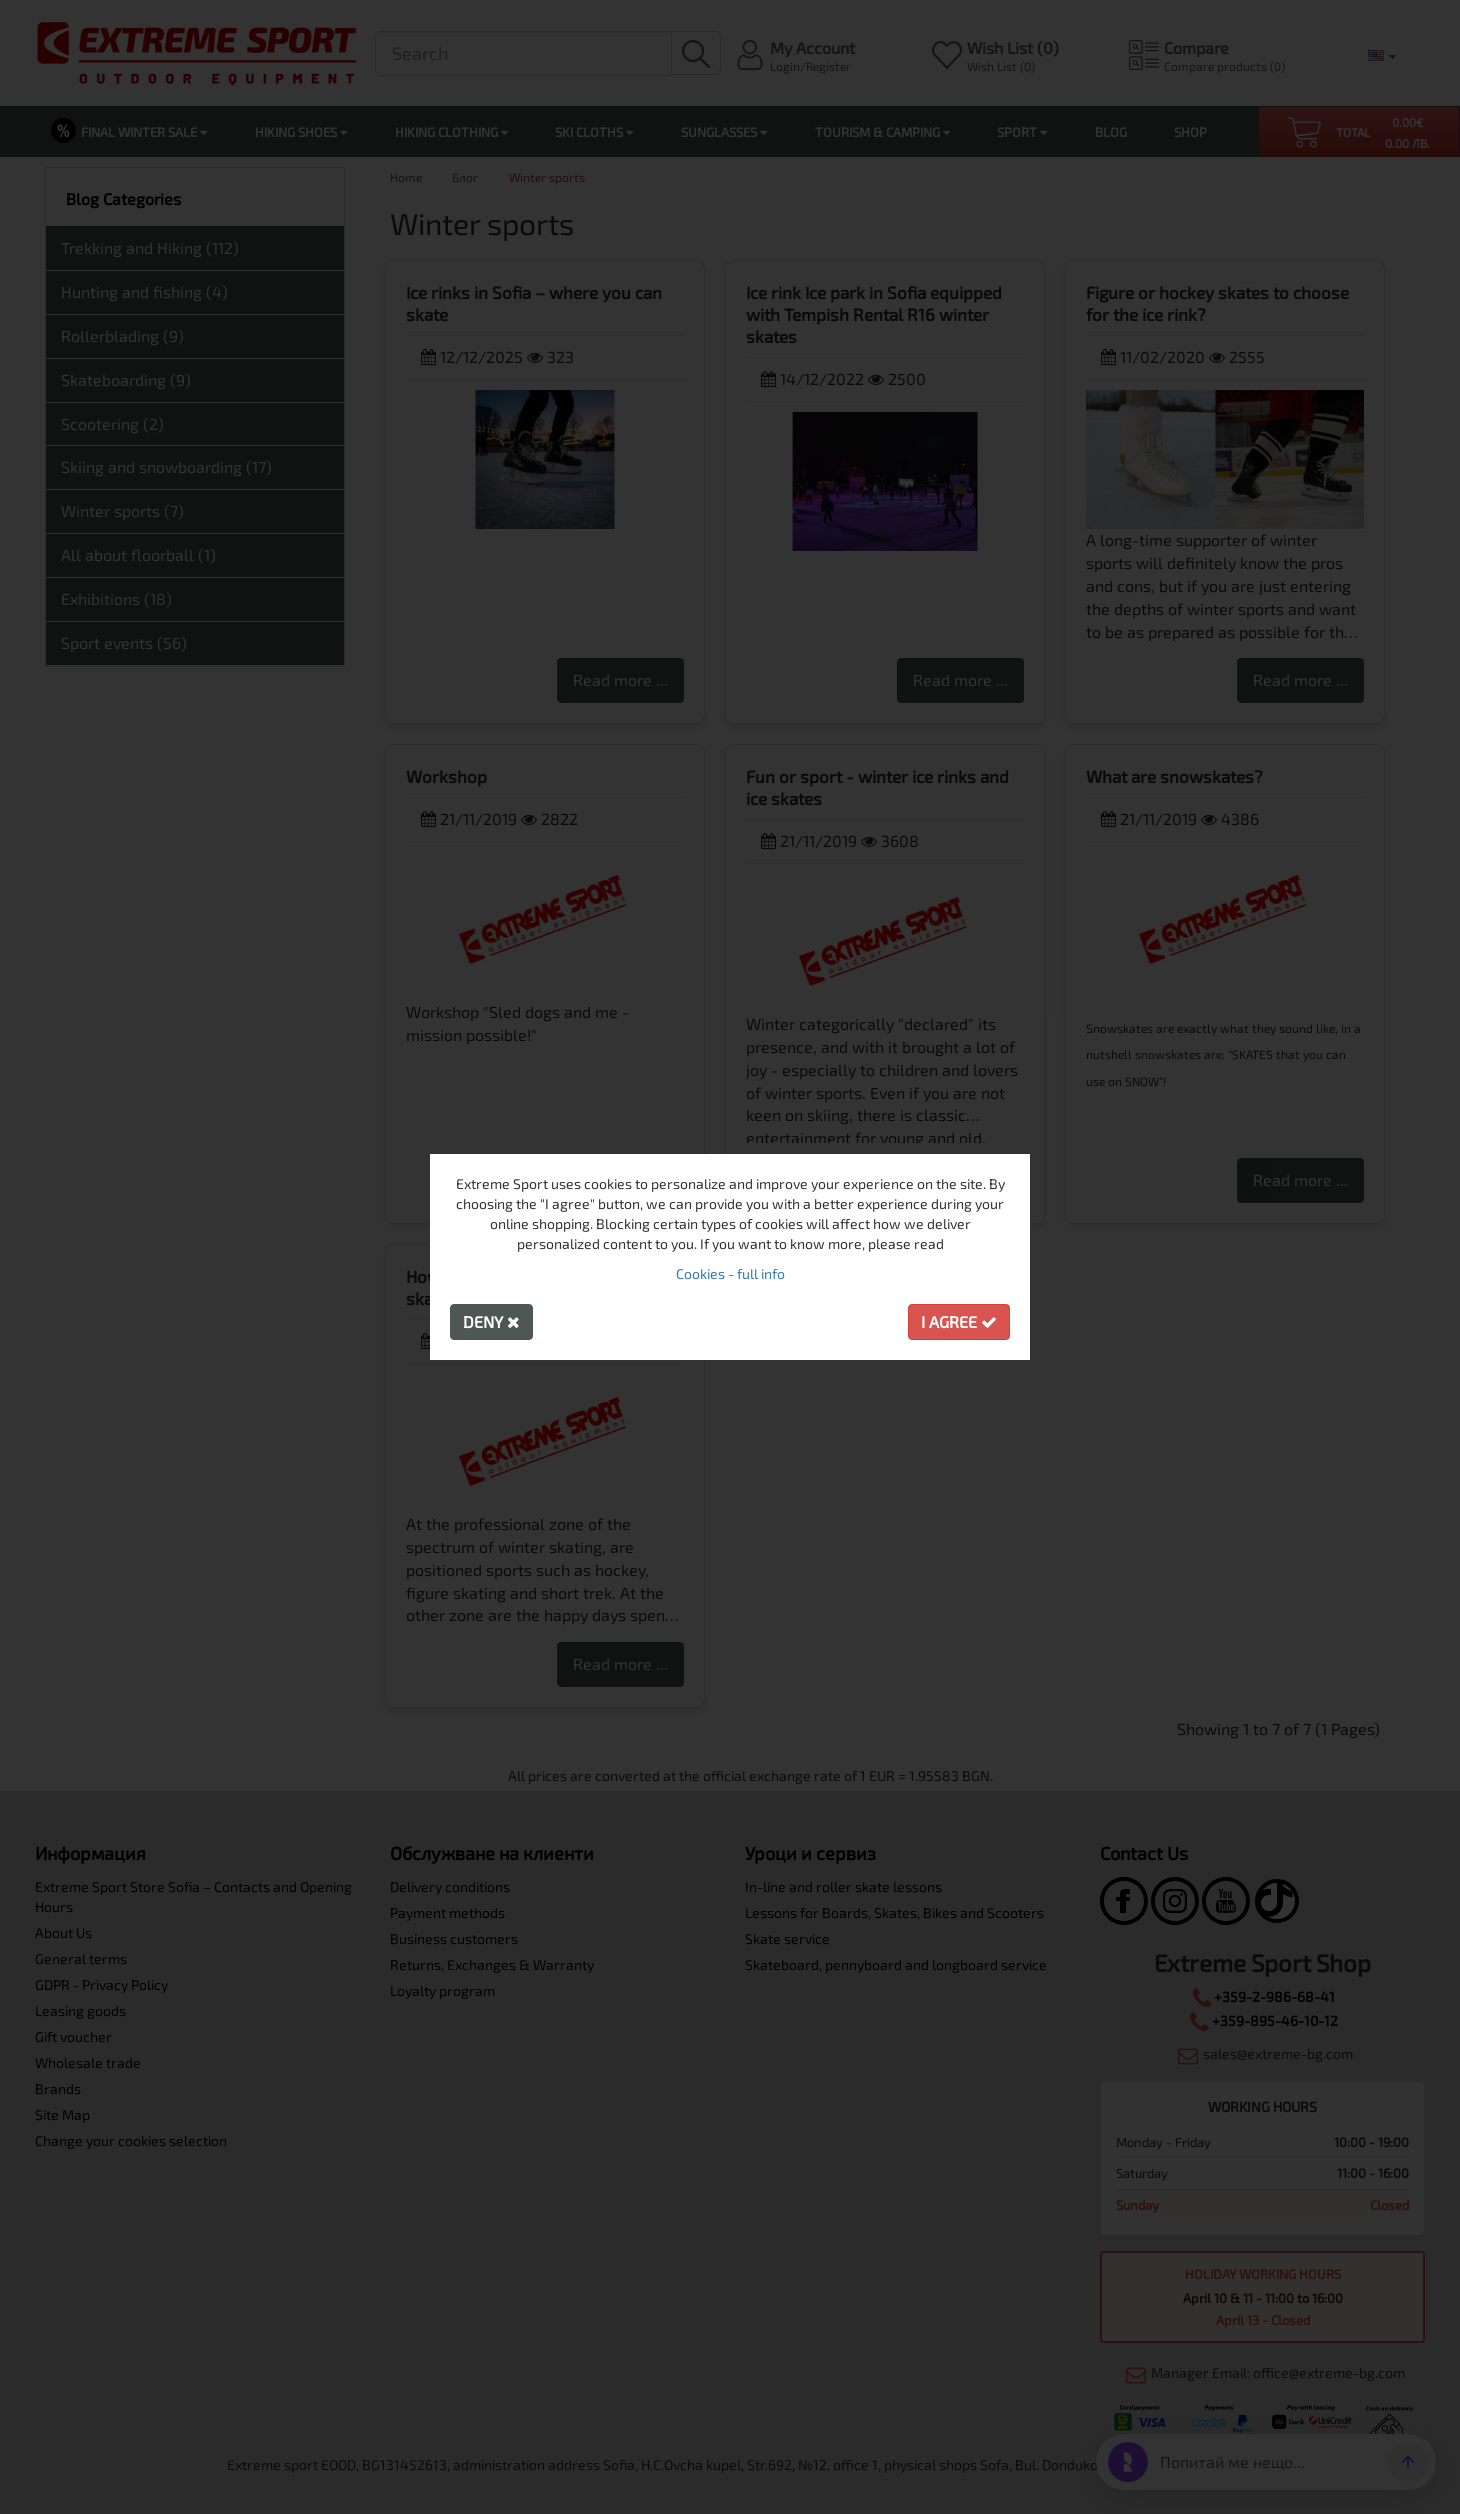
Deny (491, 1321)
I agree (959, 1321)
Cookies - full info (730, 1273)
